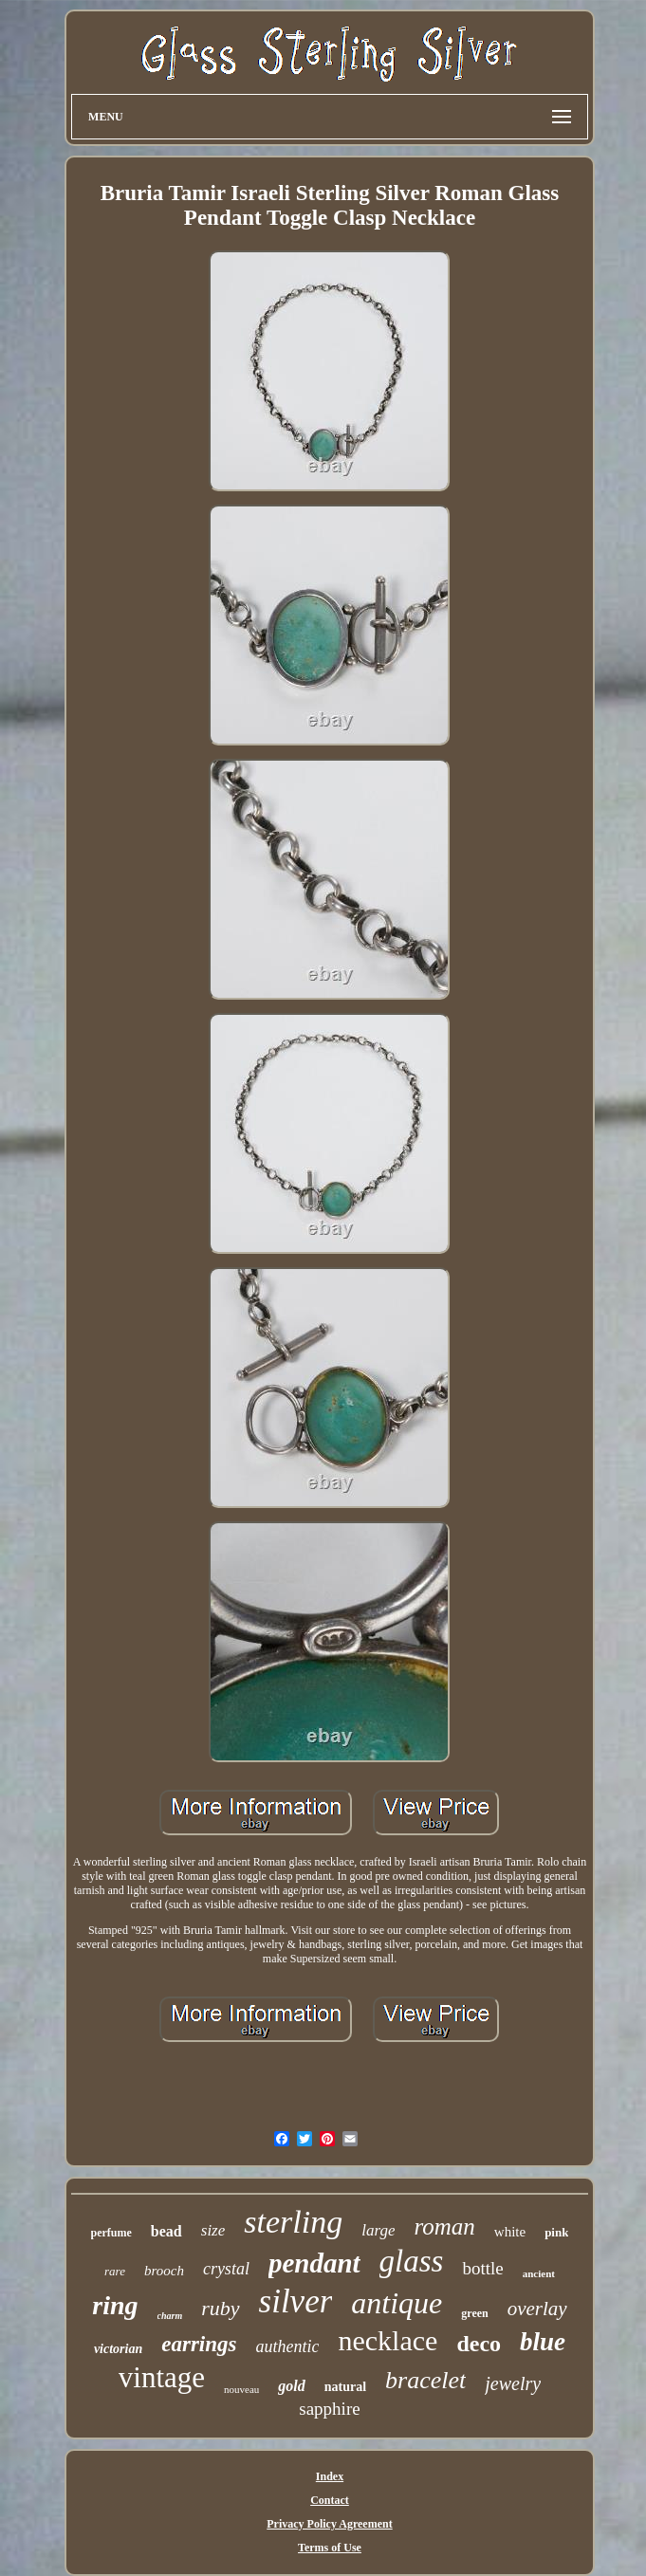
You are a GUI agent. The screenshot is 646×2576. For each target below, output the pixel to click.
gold (291, 2386)
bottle (482, 2268)
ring (115, 2305)
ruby (220, 2308)
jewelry (513, 2383)
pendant (314, 2263)
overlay (537, 2308)
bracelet (425, 2380)
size (213, 2230)
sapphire (329, 2409)
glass (411, 2261)
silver (296, 2301)
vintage (162, 2377)
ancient (539, 2273)
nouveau (241, 2389)
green (474, 2313)
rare (114, 2271)
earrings (198, 2344)
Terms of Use (329, 2547)
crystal (226, 2268)
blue (542, 2342)
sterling (293, 2221)
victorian (118, 2349)
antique (396, 2303)
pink (556, 2232)
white (510, 2231)
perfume (111, 2232)
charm (170, 2315)
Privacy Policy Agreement (329, 2523)
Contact (329, 2500)
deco (478, 2343)
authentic (288, 2346)
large (378, 2230)
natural (345, 2387)
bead (166, 2231)
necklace (387, 2340)
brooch (164, 2270)
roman (444, 2226)
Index (329, 2476)
